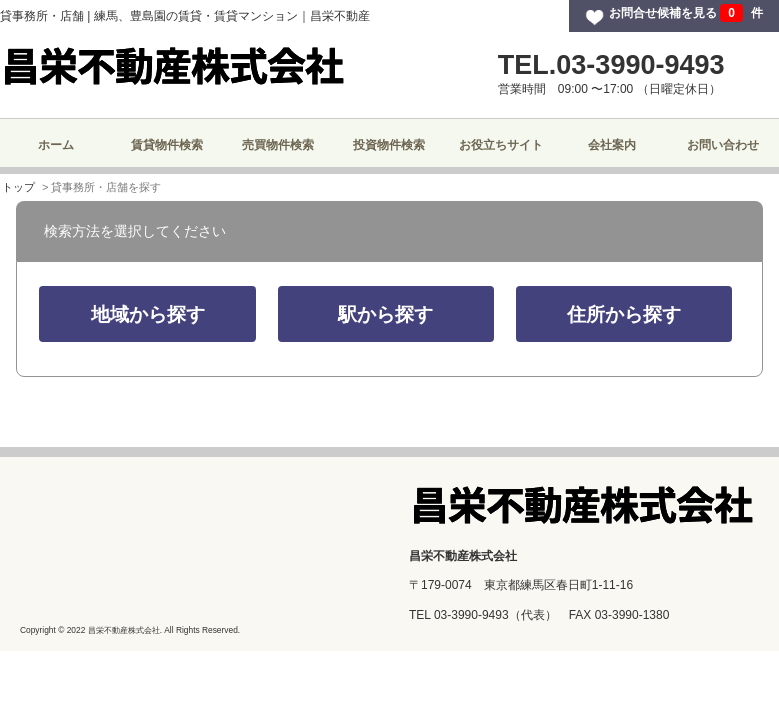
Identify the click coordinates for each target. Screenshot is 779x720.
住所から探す (624, 314)
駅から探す (385, 314)
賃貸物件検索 (167, 145)
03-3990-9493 (471, 615)
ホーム (56, 145)
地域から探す (148, 314)
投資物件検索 (389, 145)
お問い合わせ (723, 145)
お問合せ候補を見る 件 (686, 13)
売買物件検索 (278, 145)
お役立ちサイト (501, 145)
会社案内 (612, 145)
